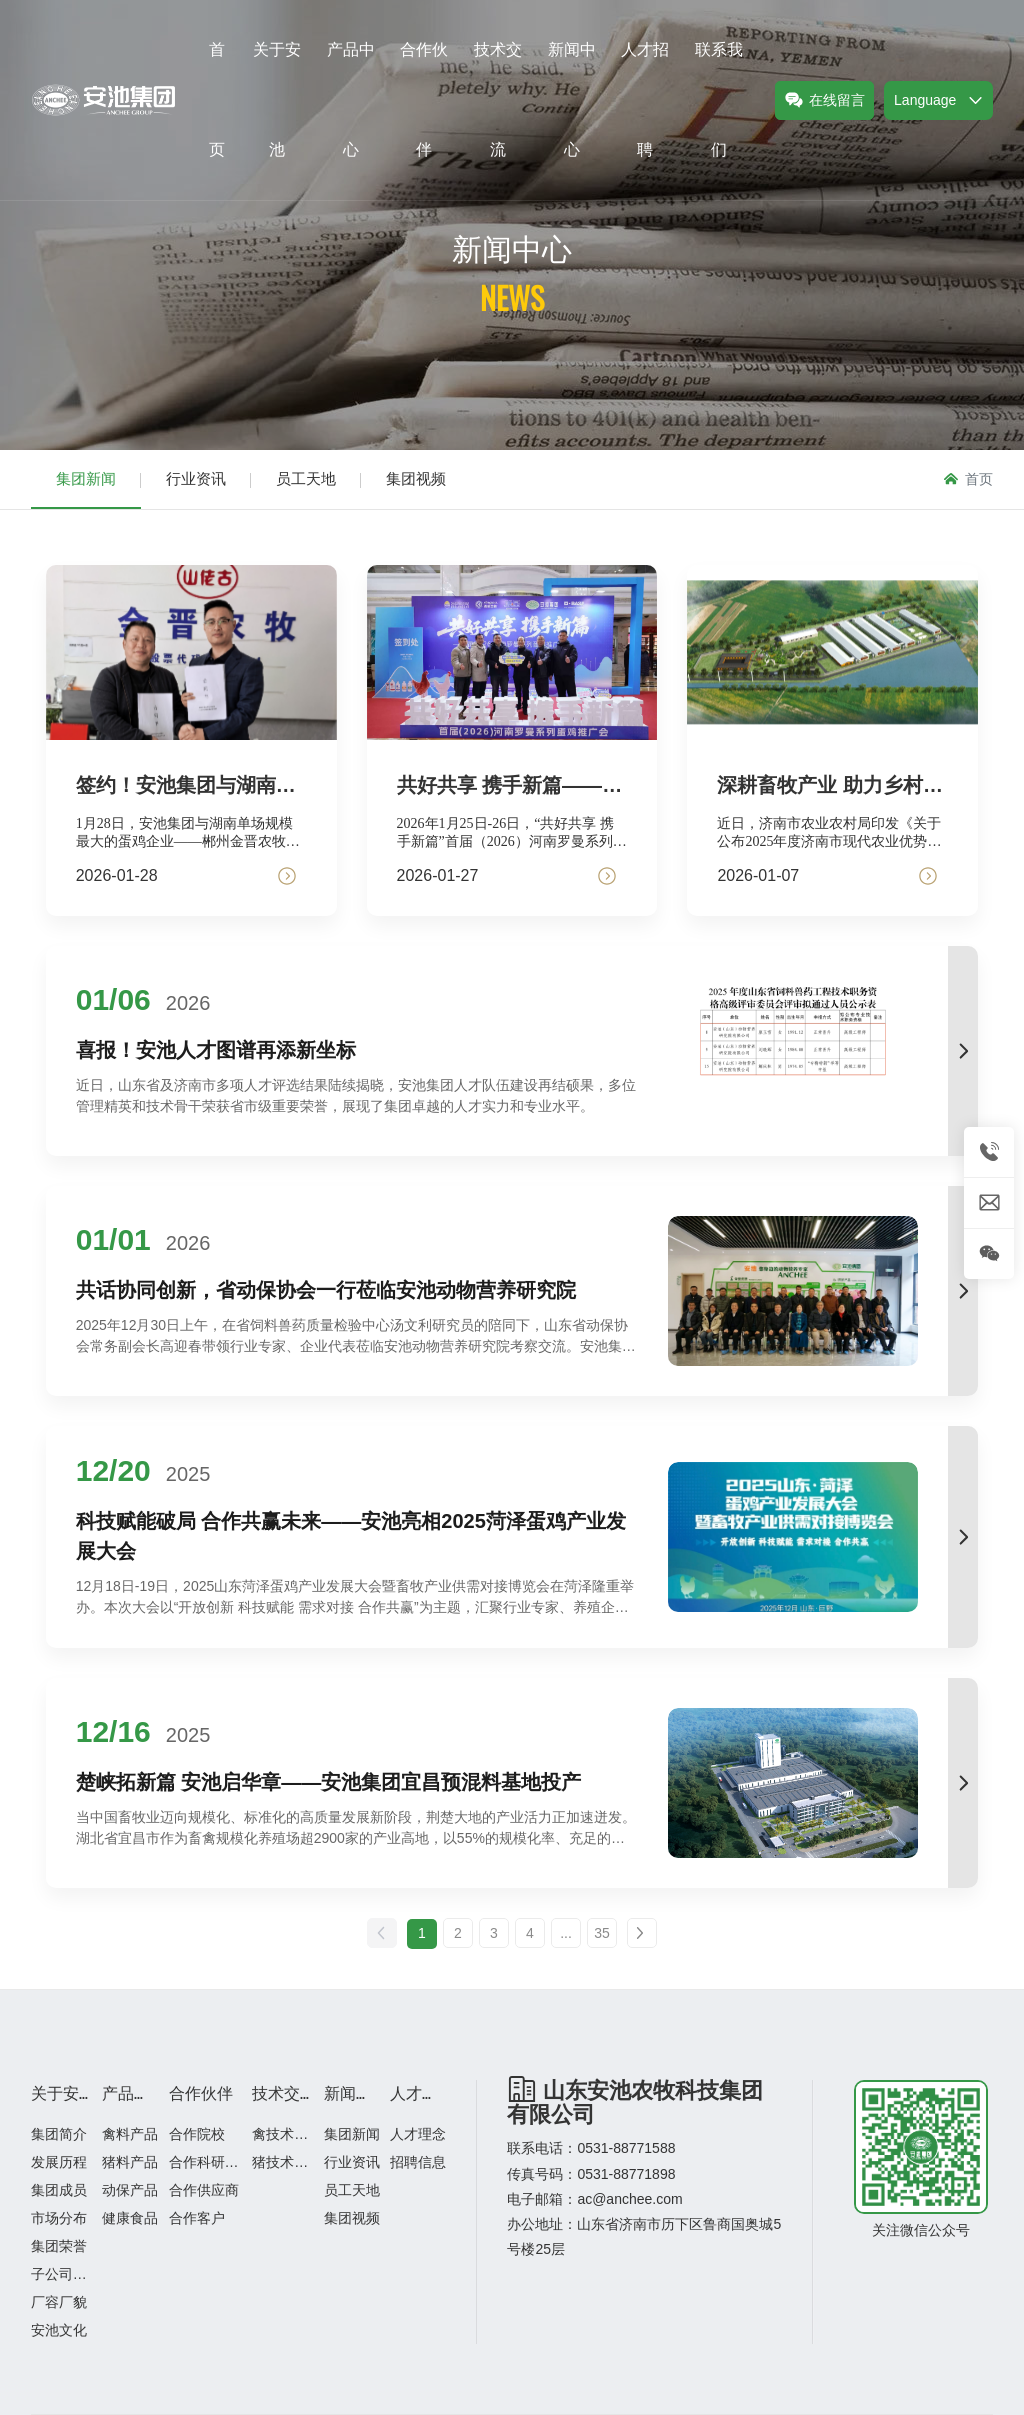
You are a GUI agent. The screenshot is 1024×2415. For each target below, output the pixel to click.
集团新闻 (86, 478)
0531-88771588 (626, 2148)
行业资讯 (196, 478)
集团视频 (416, 478)
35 (602, 1933)
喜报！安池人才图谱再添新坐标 (216, 1050)
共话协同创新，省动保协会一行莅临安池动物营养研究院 (326, 1290)
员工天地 (306, 478)
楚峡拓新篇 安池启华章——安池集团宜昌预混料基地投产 (329, 1782)
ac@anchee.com (629, 2199)
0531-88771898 (626, 2174)
